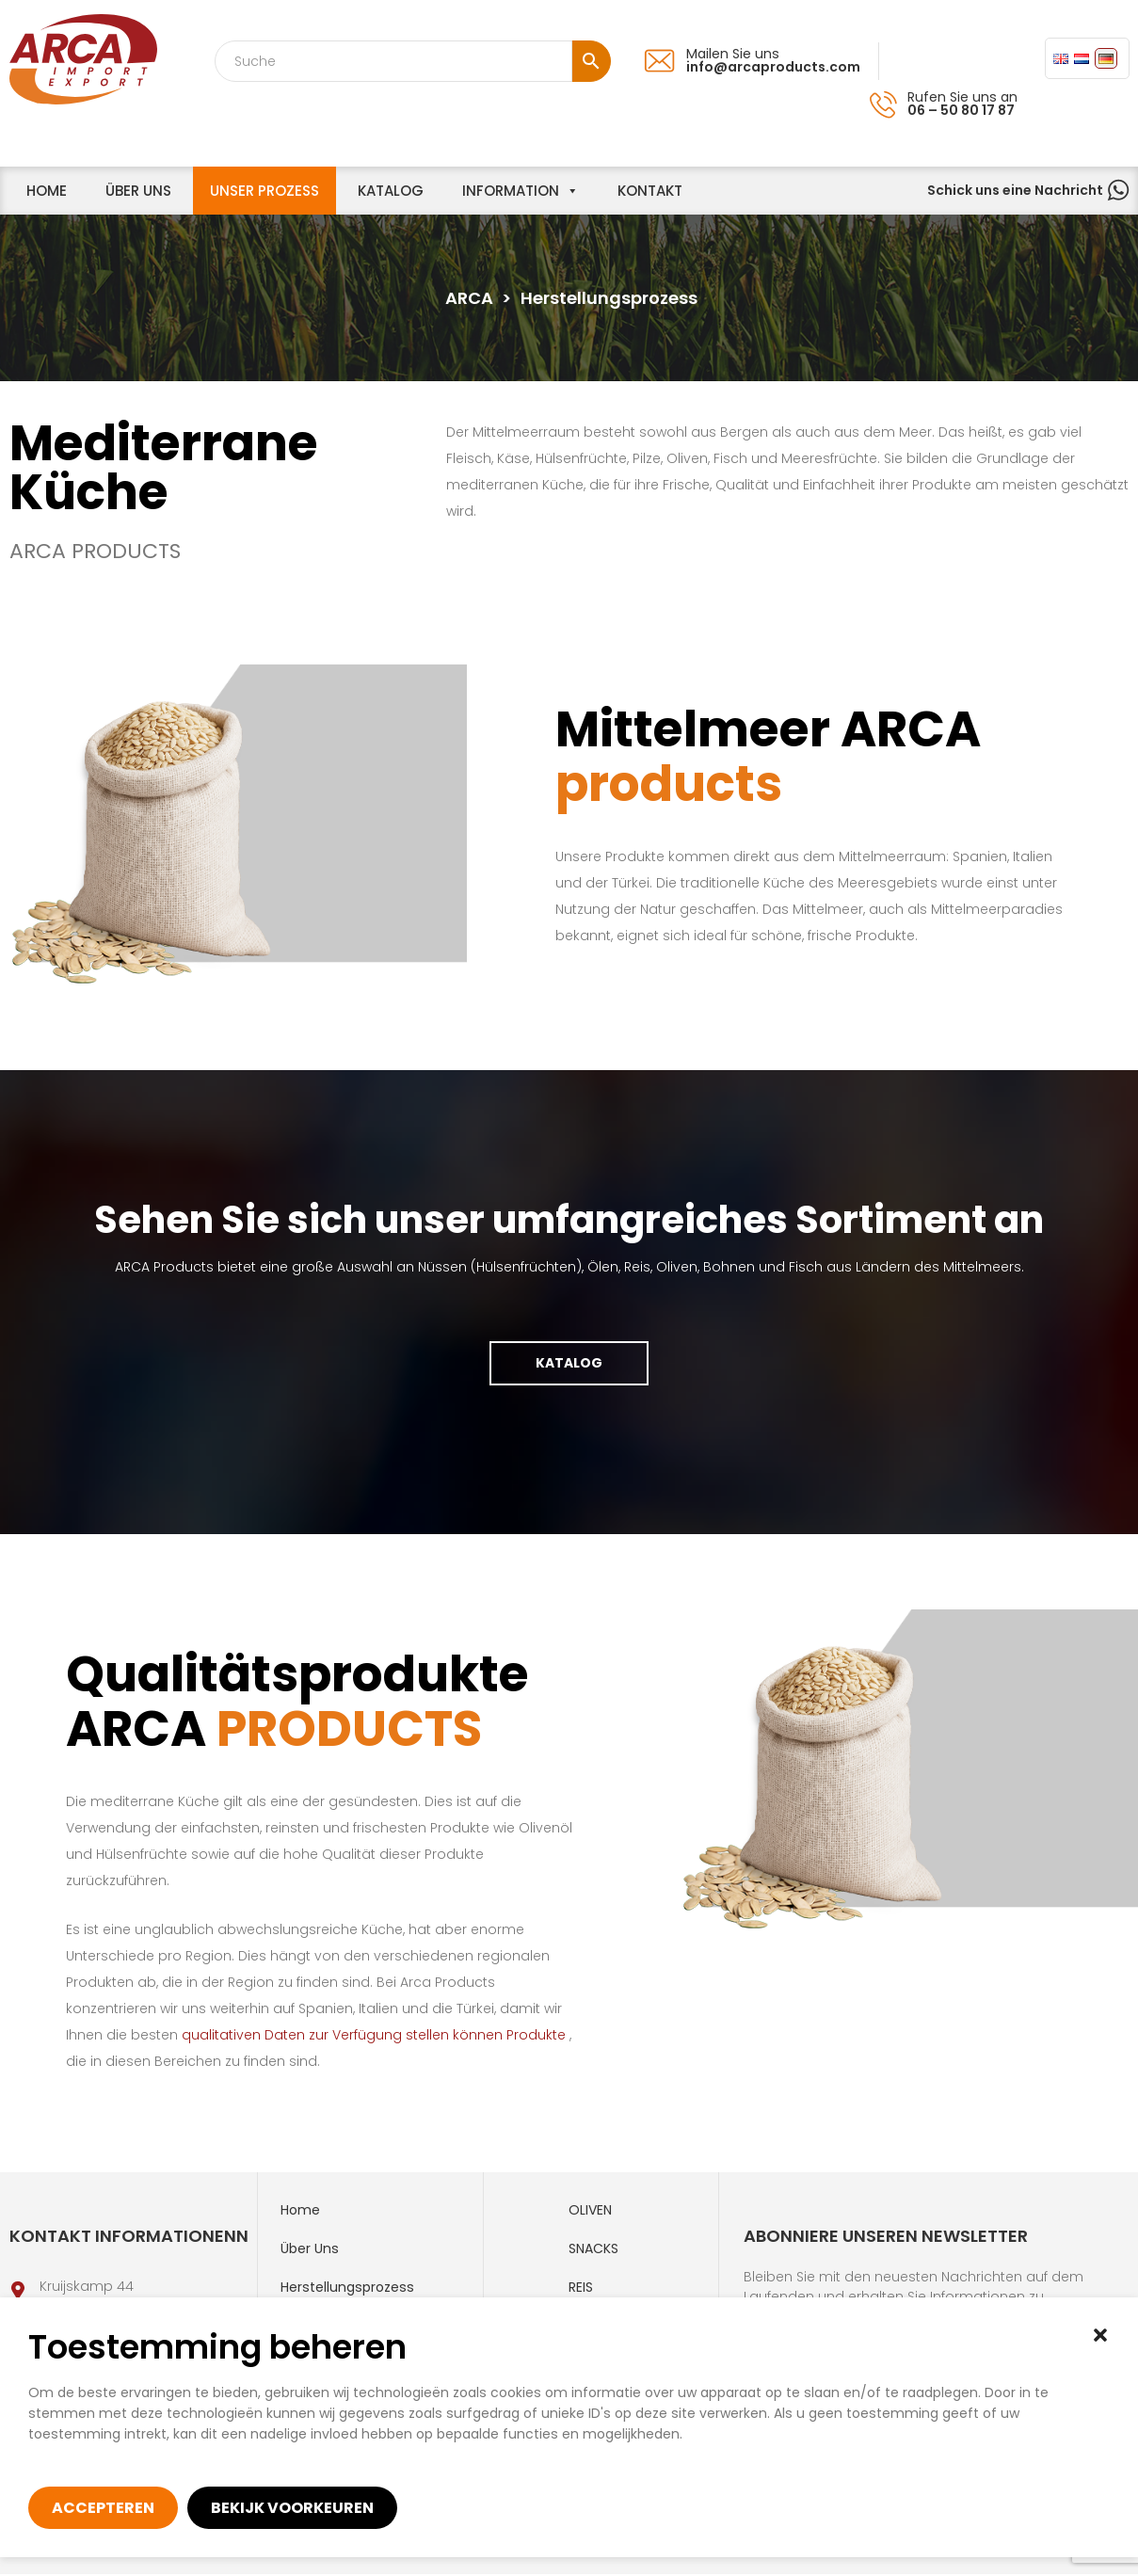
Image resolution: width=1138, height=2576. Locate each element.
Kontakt (649, 190)
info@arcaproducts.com (773, 66)
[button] (1100, 2335)
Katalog (391, 190)
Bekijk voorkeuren (292, 2508)
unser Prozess (264, 190)
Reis (581, 2289)
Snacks (593, 2250)
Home (300, 2211)
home (46, 190)
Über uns (138, 190)
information (510, 190)
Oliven (590, 2211)
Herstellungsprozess (347, 2289)
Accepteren (103, 2508)
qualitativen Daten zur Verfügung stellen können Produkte (383, 2036)
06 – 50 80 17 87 (961, 110)
